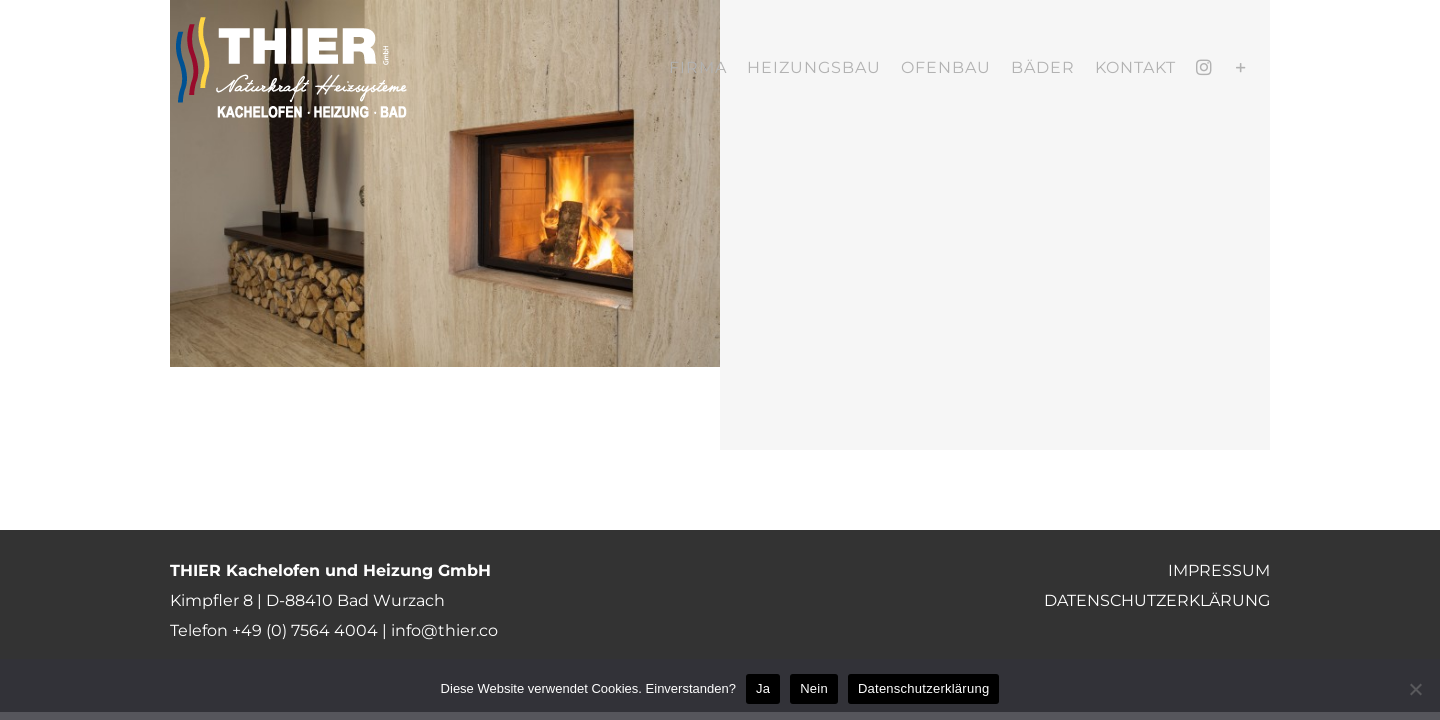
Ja (763, 688)
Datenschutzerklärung (923, 688)
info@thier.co (444, 630)
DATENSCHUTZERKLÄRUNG (1157, 600)
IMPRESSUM (1219, 570)
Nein (814, 688)
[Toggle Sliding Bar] (1261, 67)
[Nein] (1415, 689)
